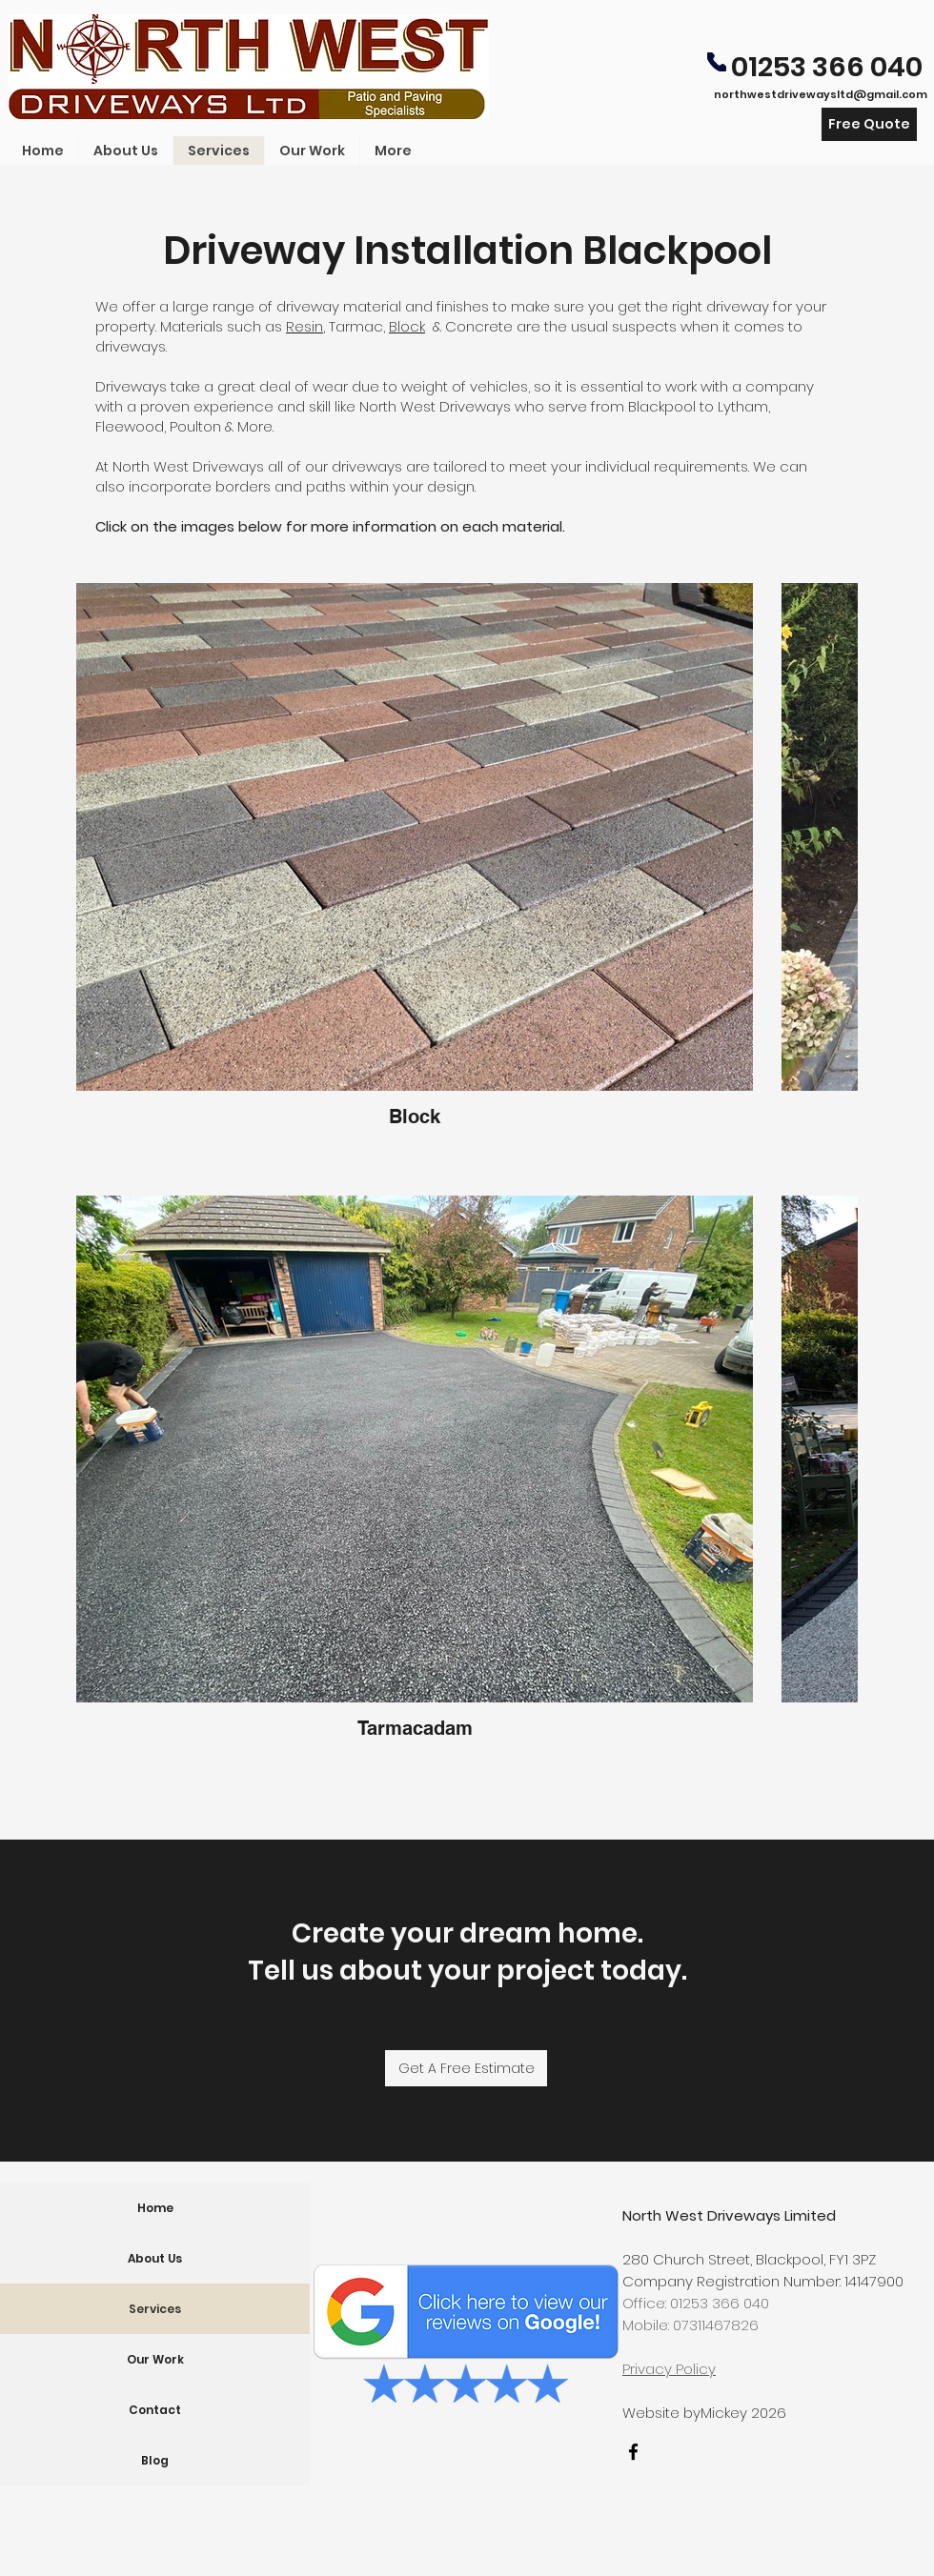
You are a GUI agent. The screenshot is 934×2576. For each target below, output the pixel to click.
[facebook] (633, 2452)
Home (155, 2208)
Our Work (155, 2359)
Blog (155, 2460)
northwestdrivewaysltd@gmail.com (820, 94)
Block (407, 326)
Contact (155, 2410)
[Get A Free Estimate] (466, 2068)
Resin (304, 326)
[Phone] (716, 61)
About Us (155, 2258)
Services (155, 2309)
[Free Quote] (869, 124)
